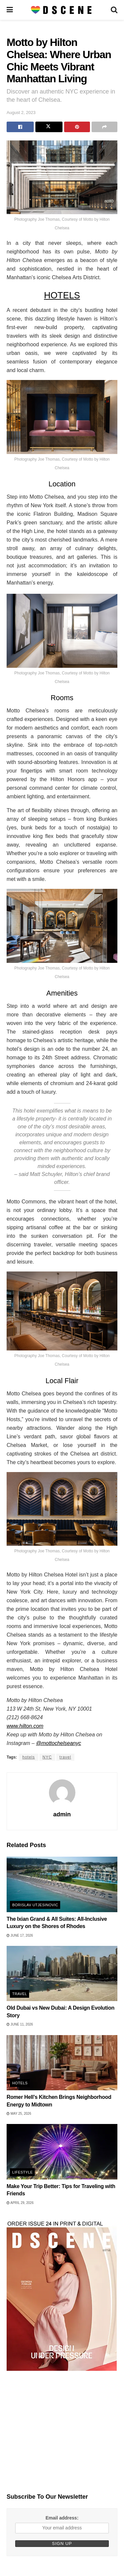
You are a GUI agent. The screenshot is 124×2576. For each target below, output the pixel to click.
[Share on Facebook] (20, 127)
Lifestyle (22, 2172)
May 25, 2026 (19, 2113)
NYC (47, 1757)
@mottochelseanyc (58, 1743)
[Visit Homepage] (62, 10)
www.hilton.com (25, 1726)
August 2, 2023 (21, 112)
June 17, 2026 (20, 1935)
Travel (19, 1994)
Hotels (20, 2083)
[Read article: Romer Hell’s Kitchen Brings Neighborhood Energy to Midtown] (62, 2063)
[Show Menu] (10, 10)
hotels (28, 1757)
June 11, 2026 (20, 2024)
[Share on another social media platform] (104, 127)
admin (62, 1814)
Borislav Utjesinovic (35, 1905)
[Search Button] (114, 10)
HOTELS (62, 295)
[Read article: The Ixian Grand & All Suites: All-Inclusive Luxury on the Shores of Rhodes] (62, 1884)
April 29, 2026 (20, 2203)
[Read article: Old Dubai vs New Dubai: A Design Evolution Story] (62, 1973)
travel (65, 1757)
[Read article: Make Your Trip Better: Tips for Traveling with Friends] (62, 2151)
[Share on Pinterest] (77, 127)
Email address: (62, 2517)
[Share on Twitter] (48, 127)
